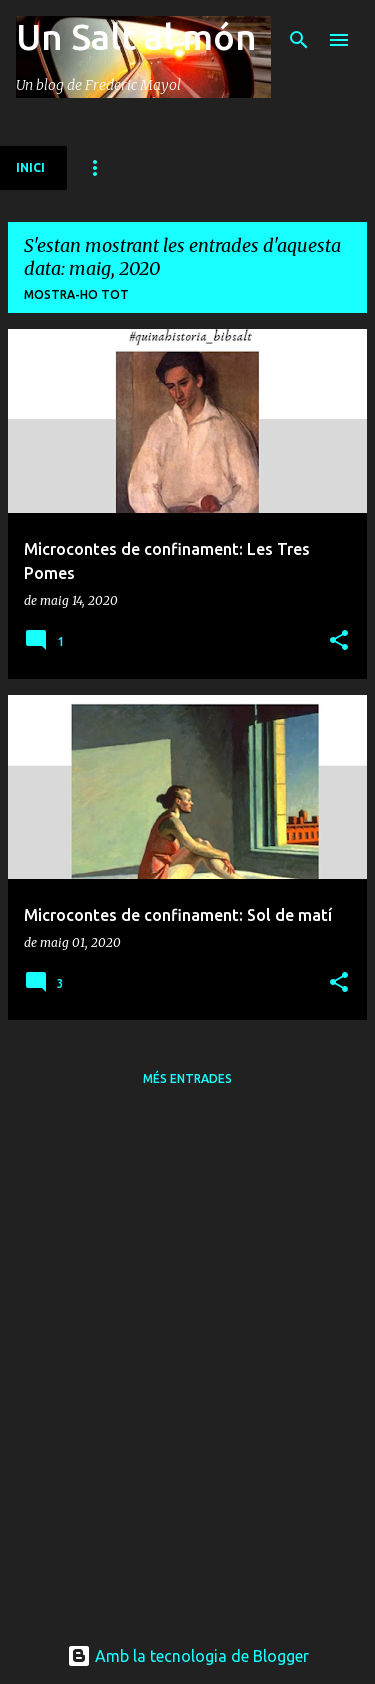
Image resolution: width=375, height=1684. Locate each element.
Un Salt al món (136, 36)
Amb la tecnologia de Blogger (188, 1656)
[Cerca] (299, 40)
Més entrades (187, 1078)
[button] (339, 641)
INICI (30, 167)
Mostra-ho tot (76, 294)
